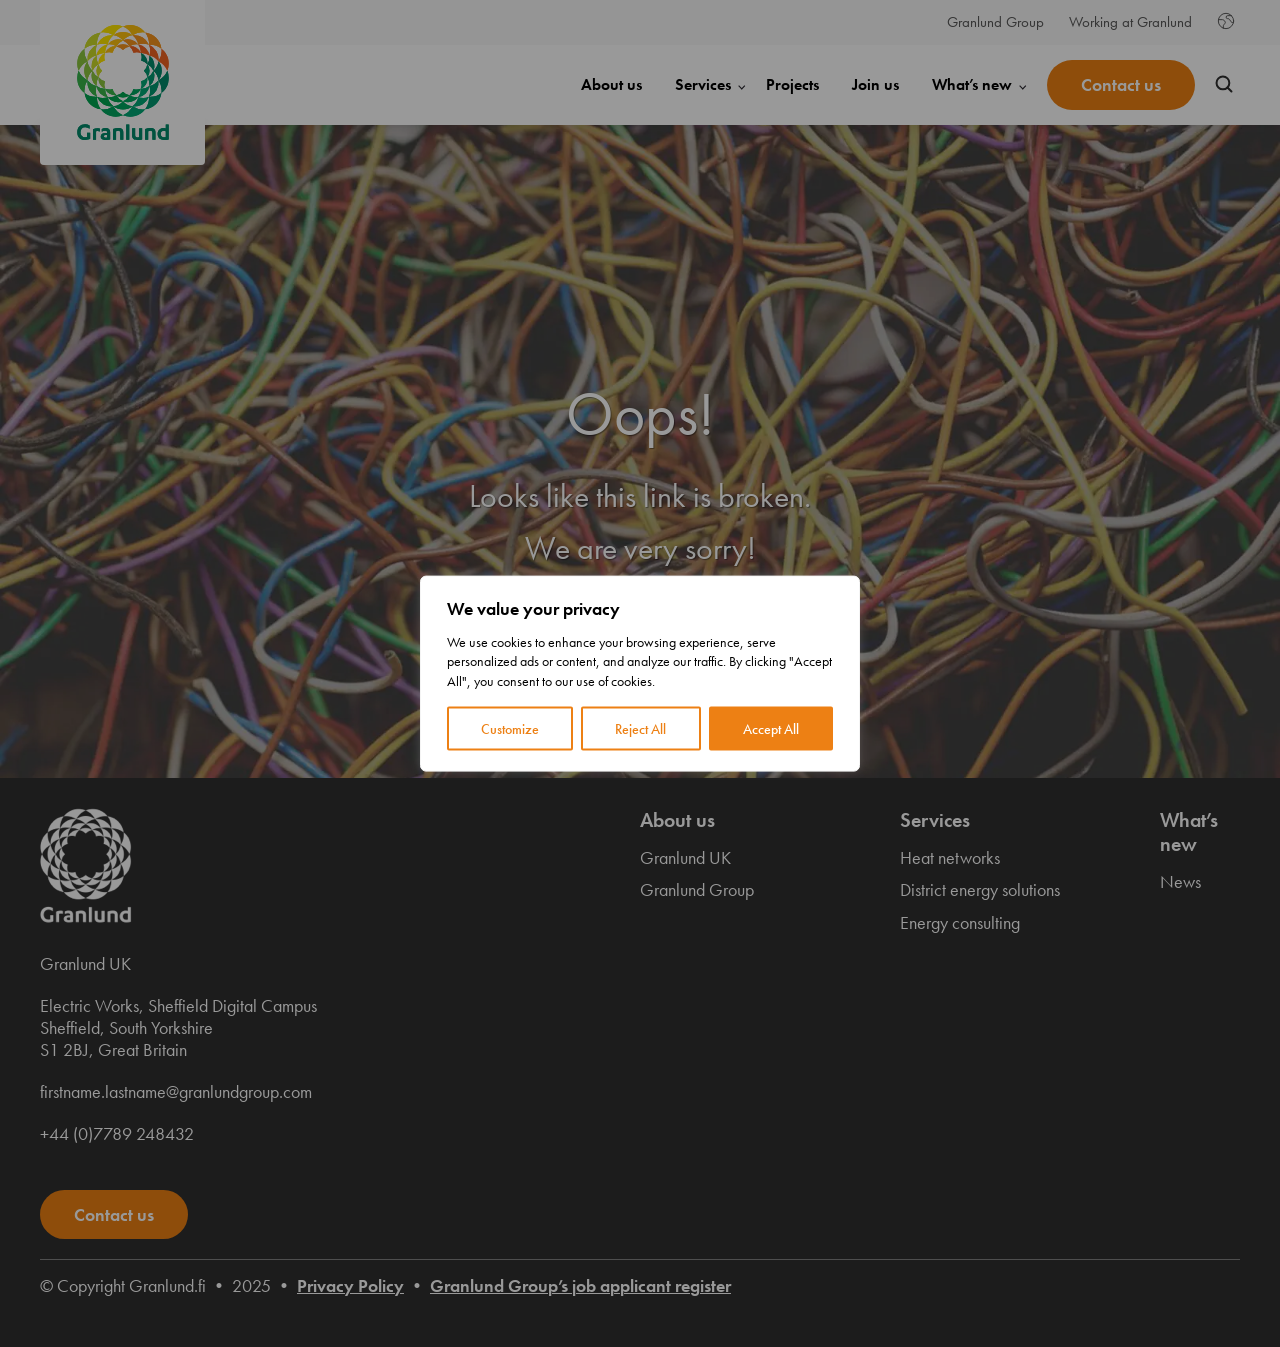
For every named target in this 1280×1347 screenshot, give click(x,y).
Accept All (771, 729)
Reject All (640, 729)
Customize (510, 729)
